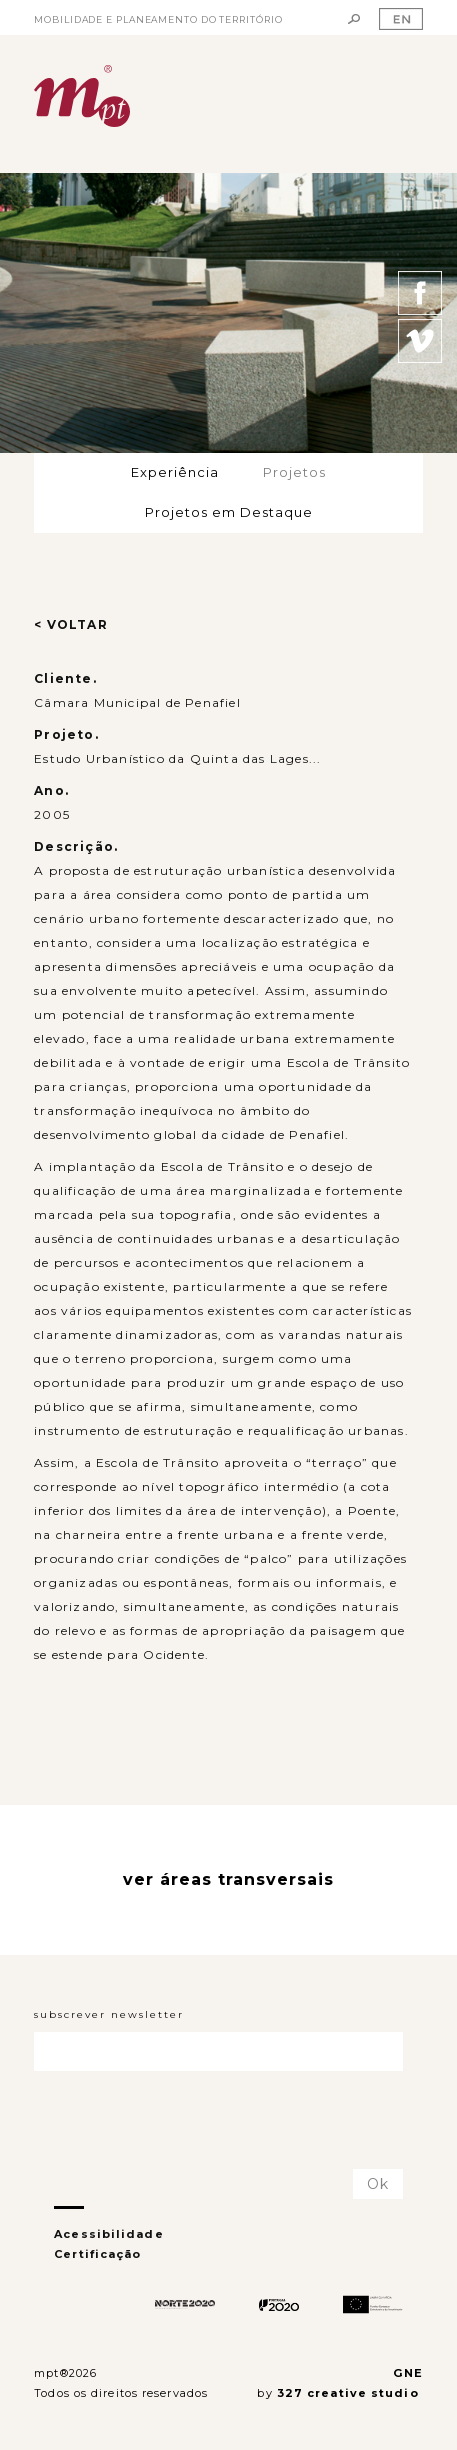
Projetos (294, 472)
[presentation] (151, 2121)
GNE (407, 2373)
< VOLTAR (71, 624)
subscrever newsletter (109, 2014)
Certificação (97, 2254)
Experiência (175, 472)
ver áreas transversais (228, 1879)
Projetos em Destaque (229, 512)
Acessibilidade (108, 2234)
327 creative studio (350, 2393)
